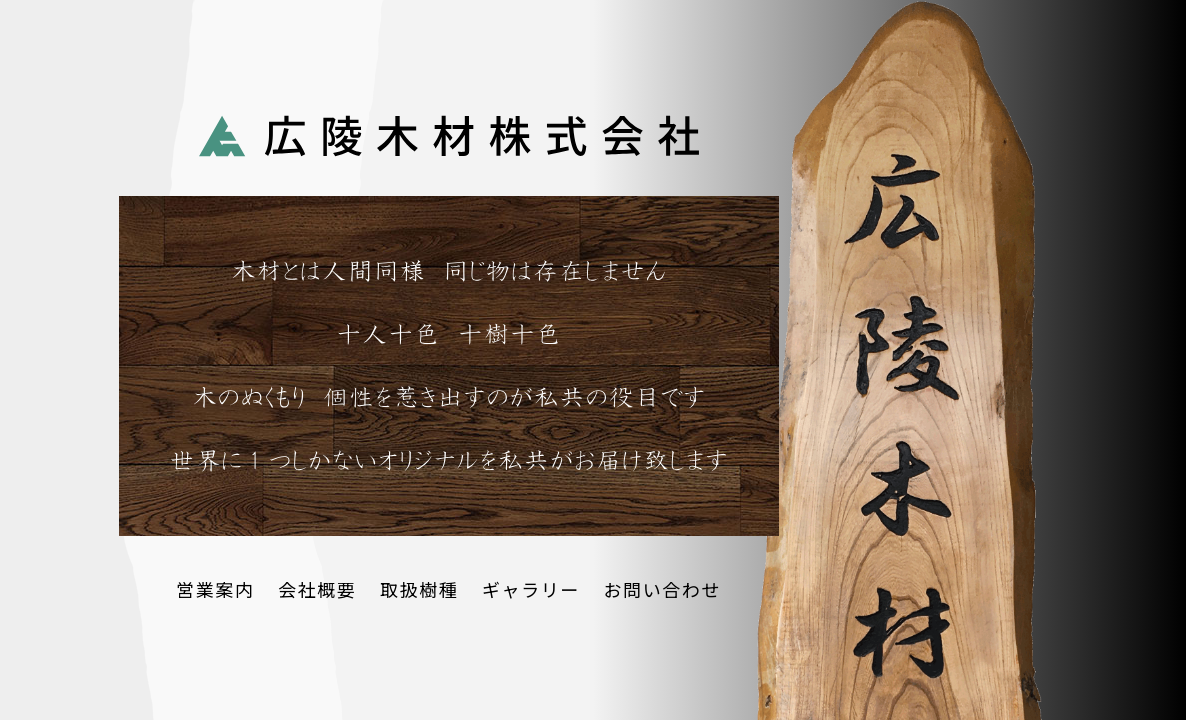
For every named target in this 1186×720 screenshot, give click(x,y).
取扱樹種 (419, 589)
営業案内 (215, 589)
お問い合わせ (662, 589)
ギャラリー (531, 589)
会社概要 (317, 589)
